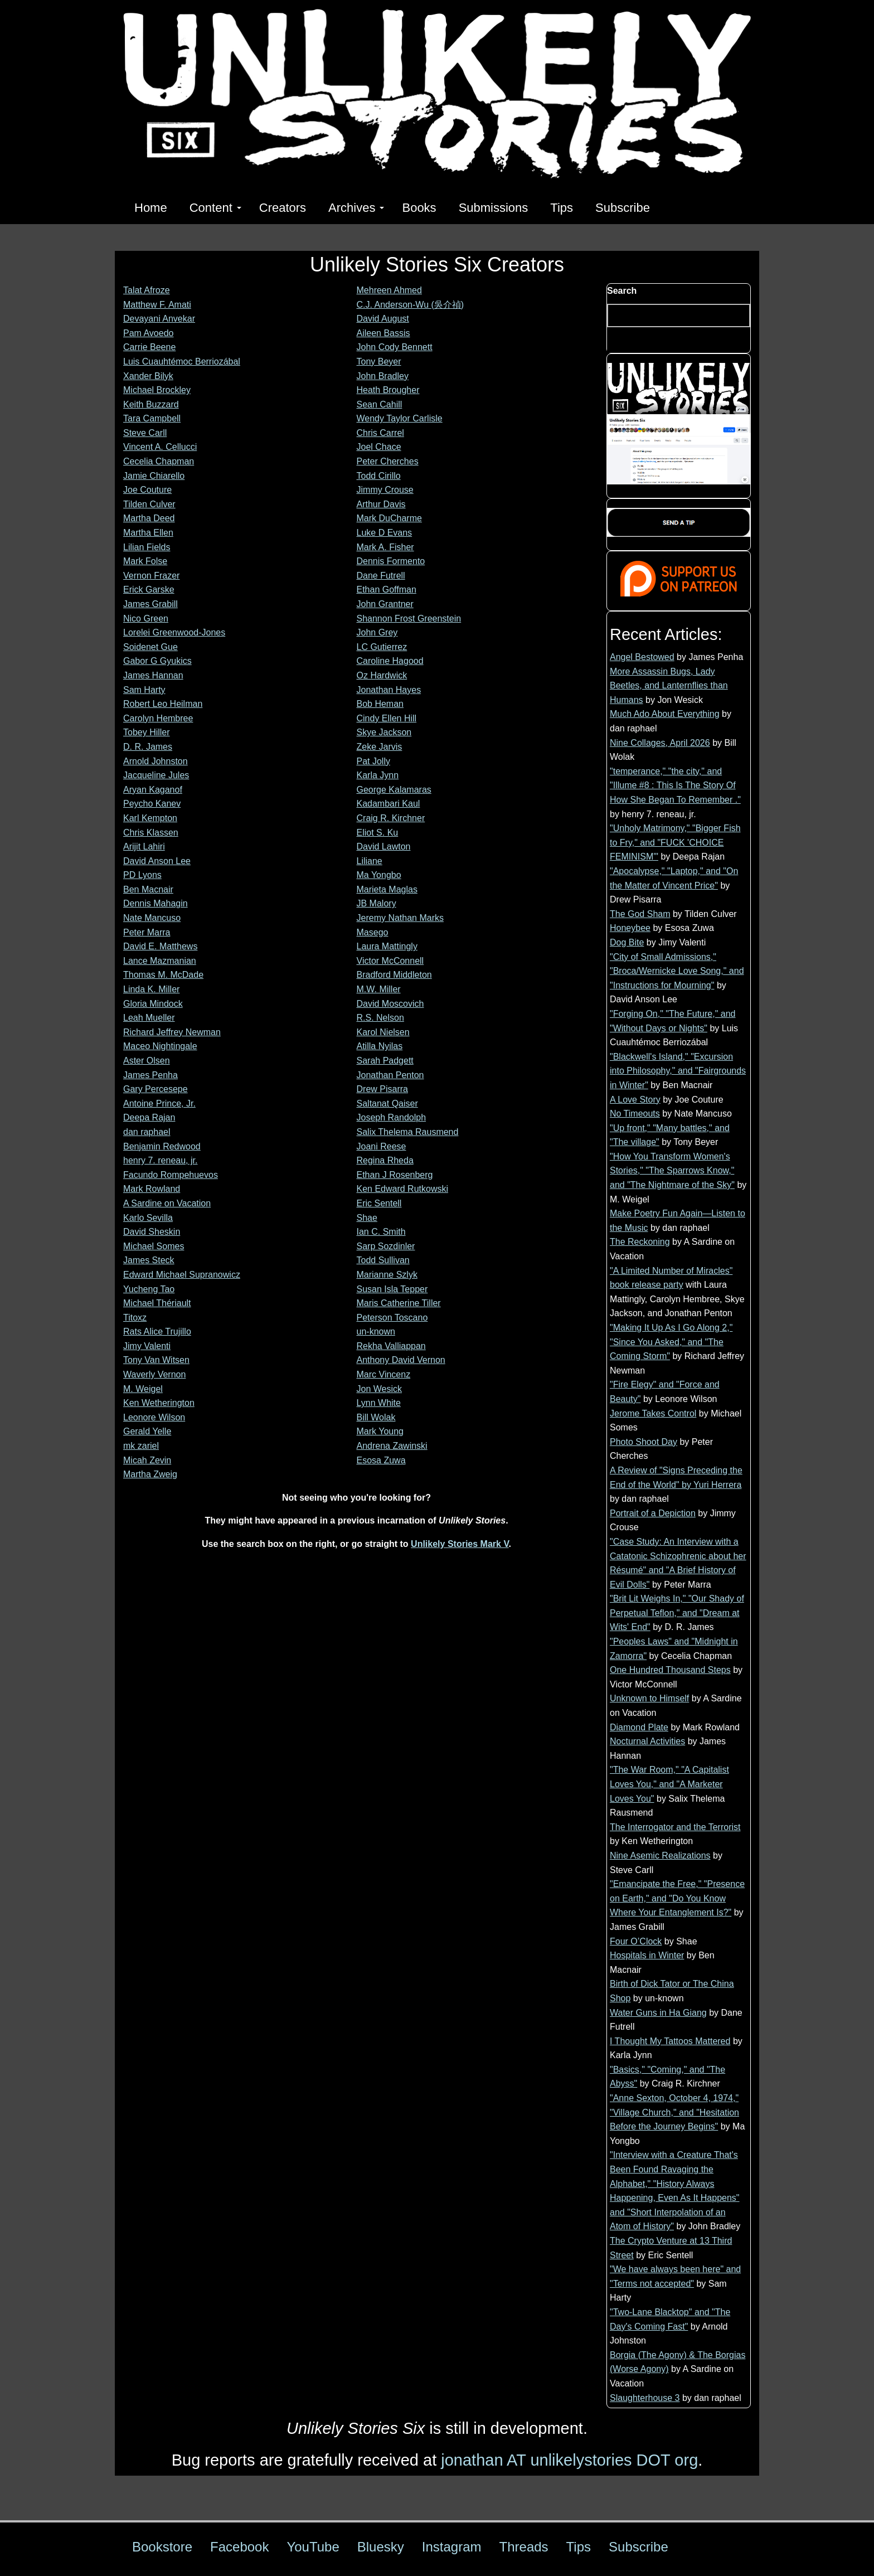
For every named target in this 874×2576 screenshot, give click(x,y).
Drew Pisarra (382, 1089)
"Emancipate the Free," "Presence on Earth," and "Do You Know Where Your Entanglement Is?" (677, 1898)
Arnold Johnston (155, 761)
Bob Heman (380, 704)
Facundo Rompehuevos (170, 1175)
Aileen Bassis (383, 333)
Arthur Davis (381, 504)
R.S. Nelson (380, 1017)
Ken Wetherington (159, 1403)
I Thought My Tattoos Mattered (670, 2041)
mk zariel (141, 1445)
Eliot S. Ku (378, 832)
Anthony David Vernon (401, 1360)
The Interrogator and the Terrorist (675, 1827)
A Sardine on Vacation (167, 1203)
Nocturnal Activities (647, 1741)
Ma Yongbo (379, 875)
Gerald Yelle (147, 1431)
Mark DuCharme (389, 518)
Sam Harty (144, 690)
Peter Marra (146, 932)
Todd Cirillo (379, 476)
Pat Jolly (373, 761)
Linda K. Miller (151, 989)
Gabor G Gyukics (157, 661)
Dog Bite (627, 942)
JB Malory (376, 903)
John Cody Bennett (395, 347)
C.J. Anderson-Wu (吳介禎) (410, 304)
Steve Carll (145, 433)
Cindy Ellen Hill (387, 718)
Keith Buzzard (151, 404)
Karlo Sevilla (148, 1217)
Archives (356, 208)
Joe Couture (147, 489)
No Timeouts (635, 1113)
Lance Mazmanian (159, 961)
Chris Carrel (380, 433)
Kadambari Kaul (388, 803)
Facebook (239, 2546)
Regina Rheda (385, 1160)
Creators (282, 208)
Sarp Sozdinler (386, 1246)
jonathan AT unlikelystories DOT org (569, 2460)
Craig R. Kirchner (391, 818)
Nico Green (145, 618)
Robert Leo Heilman (162, 704)
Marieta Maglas (387, 889)
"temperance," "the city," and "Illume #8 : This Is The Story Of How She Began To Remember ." (675, 785)
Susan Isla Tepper (392, 1289)
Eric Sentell (379, 1203)
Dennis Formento (391, 561)
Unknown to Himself (649, 1698)
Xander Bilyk (148, 376)
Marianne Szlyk (387, 1274)
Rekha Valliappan (391, 1346)
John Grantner (385, 604)
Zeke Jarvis (379, 746)
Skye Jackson (384, 732)
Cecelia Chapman (158, 461)
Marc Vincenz (384, 1374)
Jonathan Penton (390, 1075)
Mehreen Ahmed (389, 290)
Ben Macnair (148, 889)
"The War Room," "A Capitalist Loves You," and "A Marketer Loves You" (669, 1784)
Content (215, 208)
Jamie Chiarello (153, 476)
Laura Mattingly (387, 946)
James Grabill (150, 604)
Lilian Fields (146, 547)
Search (622, 290)
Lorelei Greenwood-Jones (174, 632)
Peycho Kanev (152, 803)
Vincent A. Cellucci (160, 447)
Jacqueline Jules (156, 775)
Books (419, 208)
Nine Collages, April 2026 (660, 743)
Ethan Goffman (386, 589)
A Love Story (635, 1099)
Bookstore (162, 2546)
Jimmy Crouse (385, 489)
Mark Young (380, 1431)
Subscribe (622, 208)
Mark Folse (145, 561)
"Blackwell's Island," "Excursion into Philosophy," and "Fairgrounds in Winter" (678, 1071)
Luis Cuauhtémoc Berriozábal (181, 361)
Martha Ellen (148, 532)
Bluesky (380, 2546)
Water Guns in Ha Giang (658, 2012)
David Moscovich (390, 1003)
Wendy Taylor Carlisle (400, 418)
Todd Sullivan (383, 1260)
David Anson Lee (157, 861)
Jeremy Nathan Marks (400, 918)
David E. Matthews (160, 946)
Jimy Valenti (147, 1346)
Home (150, 208)
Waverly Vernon (154, 1374)
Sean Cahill (379, 404)
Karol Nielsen (383, 1032)
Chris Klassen (150, 832)
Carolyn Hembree (158, 718)
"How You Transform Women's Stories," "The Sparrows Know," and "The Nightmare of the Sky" (672, 1171)
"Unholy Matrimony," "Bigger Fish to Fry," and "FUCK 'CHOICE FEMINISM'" (675, 842)
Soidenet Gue (150, 647)
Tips (561, 208)
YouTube (313, 2546)
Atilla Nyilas (380, 1046)
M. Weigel (143, 1389)
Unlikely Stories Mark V (460, 1544)
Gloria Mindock (153, 1003)
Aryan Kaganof (152, 789)
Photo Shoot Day (643, 1442)
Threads (523, 2546)
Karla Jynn (378, 775)
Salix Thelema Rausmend (408, 1132)
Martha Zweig (150, 1474)
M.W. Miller (379, 989)
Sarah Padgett (385, 1060)
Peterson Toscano (392, 1317)
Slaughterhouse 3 (644, 2398)
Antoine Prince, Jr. (159, 1103)
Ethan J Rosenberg (395, 1175)
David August (383, 318)
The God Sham (640, 914)
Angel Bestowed (642, 657)
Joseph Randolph (391, 1117)
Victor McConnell (390, 961)
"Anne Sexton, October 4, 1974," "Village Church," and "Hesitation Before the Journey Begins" (674, 2112)
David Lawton (384, 846)
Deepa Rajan (149, 1117)
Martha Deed (149, 518)
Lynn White (379, 1403)
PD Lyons (142, 875)
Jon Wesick (379, 1389)
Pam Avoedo (148, 333)
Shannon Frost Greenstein (409, 618)
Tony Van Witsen (156, 1360)
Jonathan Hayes (389, 690)
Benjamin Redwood (162, 1146)
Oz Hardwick (382, 675)
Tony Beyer (379, 361)
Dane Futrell (381, 575)
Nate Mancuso (152, 918)
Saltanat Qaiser (387, 1103)
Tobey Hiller (146, 732)
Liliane (369, 861)
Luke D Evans (384, 532)
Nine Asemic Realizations (660, 1855)
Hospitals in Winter (647, 1955)
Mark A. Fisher (385, 547)
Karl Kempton (150, 818)
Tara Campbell (152, 418)
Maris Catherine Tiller (399, 1303)
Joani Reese (381, 1146)
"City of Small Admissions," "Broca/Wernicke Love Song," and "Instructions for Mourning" (677, 971)
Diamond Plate (639, 1727)
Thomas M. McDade (163, 974)
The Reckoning (640, 1241)
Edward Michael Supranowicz (181, 1274)
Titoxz (135, 1317)
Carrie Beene (149, 347)
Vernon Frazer (151, 575)
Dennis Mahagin (155, 903)
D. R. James (147, 746)
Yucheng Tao (148, 1289)
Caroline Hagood (390, 661)
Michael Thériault (157, 1303)
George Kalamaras (394, 789)
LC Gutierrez (382, 647)
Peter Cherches (388, 461)
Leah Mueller (149, 1017)
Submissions (493, 208)
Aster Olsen (146, 1060)
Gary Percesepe (155, 1089)
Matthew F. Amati (157, 304)
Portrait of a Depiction (653, 1513)
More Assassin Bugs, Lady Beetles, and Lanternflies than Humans (669, 686)
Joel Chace (379, 447)
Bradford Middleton (394, 974)
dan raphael (147, 1132)
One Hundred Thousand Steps (670, 1670)
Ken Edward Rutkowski (403, 1189)
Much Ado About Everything (665, 714)
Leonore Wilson (154, 1417)
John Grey (377, 632)
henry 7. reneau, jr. (160, 1160)
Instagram (452, 2546)
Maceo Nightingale (160, 1046)
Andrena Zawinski (392, 1445)
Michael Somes (153, 1246)
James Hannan (153, 675)
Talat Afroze (146, 290)
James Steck (148, 1260)
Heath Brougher (388, 390)
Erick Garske (148, 589)
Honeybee (630, 928)
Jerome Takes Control (653, 1413)
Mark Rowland (151, 1189)
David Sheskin (151, 1231)
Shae (367, 1217)
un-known (376, 1331)
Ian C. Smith (381, 1231)
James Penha (150, 1075)
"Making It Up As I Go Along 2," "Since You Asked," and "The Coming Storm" (671, 1342)
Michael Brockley (157, 390)
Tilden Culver (149, 504)
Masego (373, 932)
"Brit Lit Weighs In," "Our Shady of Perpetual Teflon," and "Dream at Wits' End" (677, 1613)
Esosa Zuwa (381, 1460)
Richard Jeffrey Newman (172, 1032)
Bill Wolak (376, 1417)
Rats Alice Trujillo (157, 1331)
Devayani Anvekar (159, 318)
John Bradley (383, 376)
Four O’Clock (636, 1941)
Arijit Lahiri (144, 846)
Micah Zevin (147, 1460)
